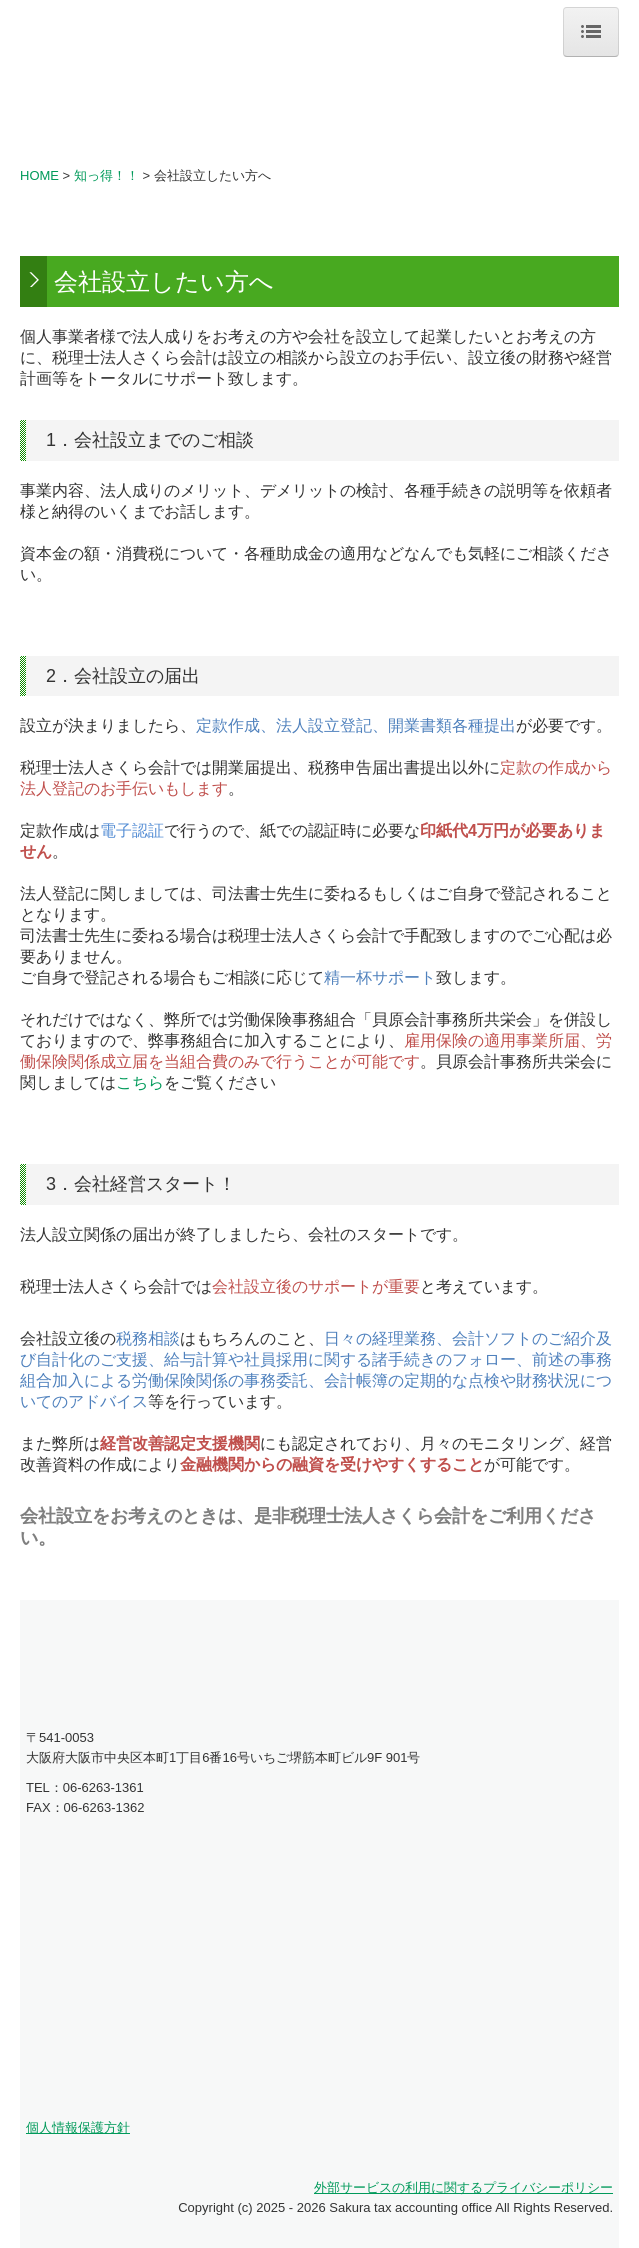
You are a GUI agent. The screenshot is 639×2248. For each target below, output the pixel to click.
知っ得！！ (106, 175)
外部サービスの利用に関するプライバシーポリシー (463, 2187)
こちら (140, 1082)
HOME (39, 175)
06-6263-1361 (103, 1787)
